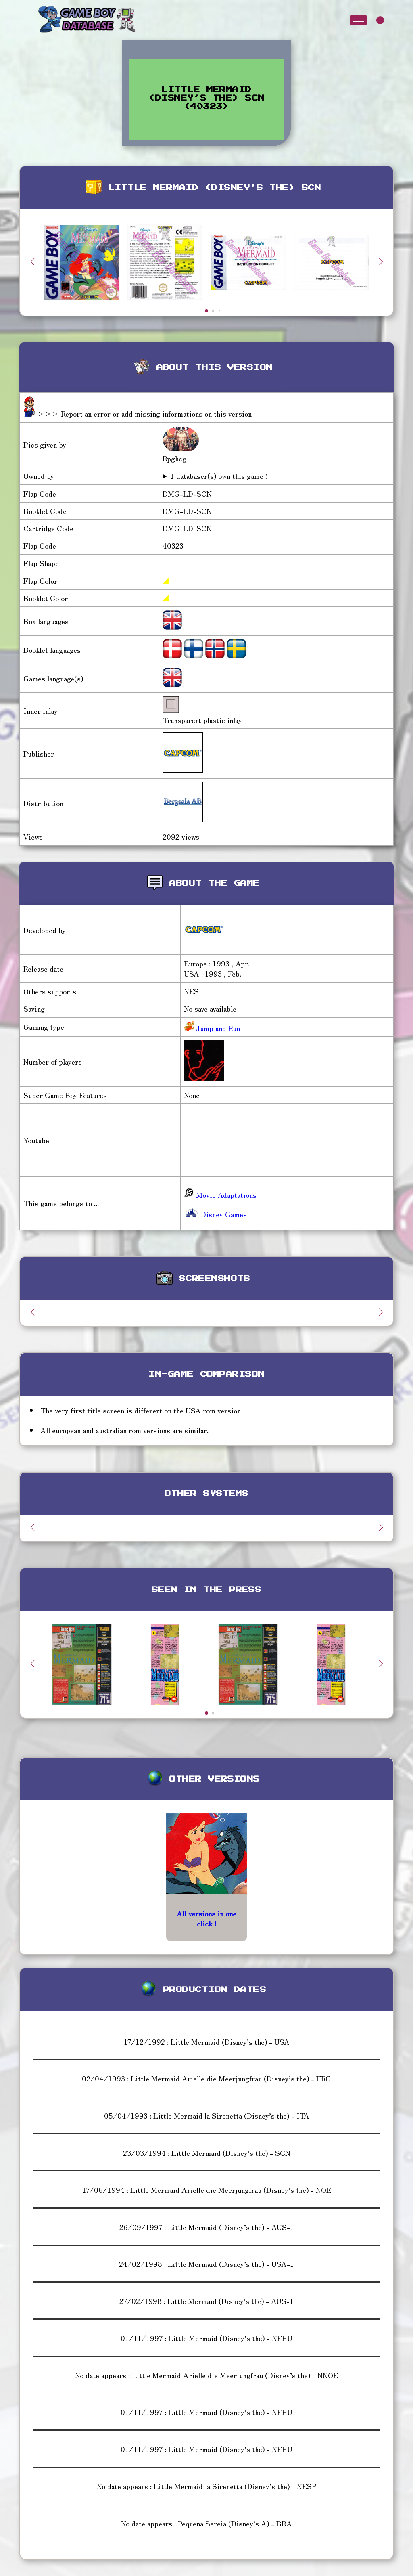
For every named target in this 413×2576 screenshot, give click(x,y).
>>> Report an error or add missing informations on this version (144, 413)
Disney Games (215, 1214)
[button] (381, 262)
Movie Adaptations (220, 1194)
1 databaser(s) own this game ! (219, 476)
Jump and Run (217, 1028)
